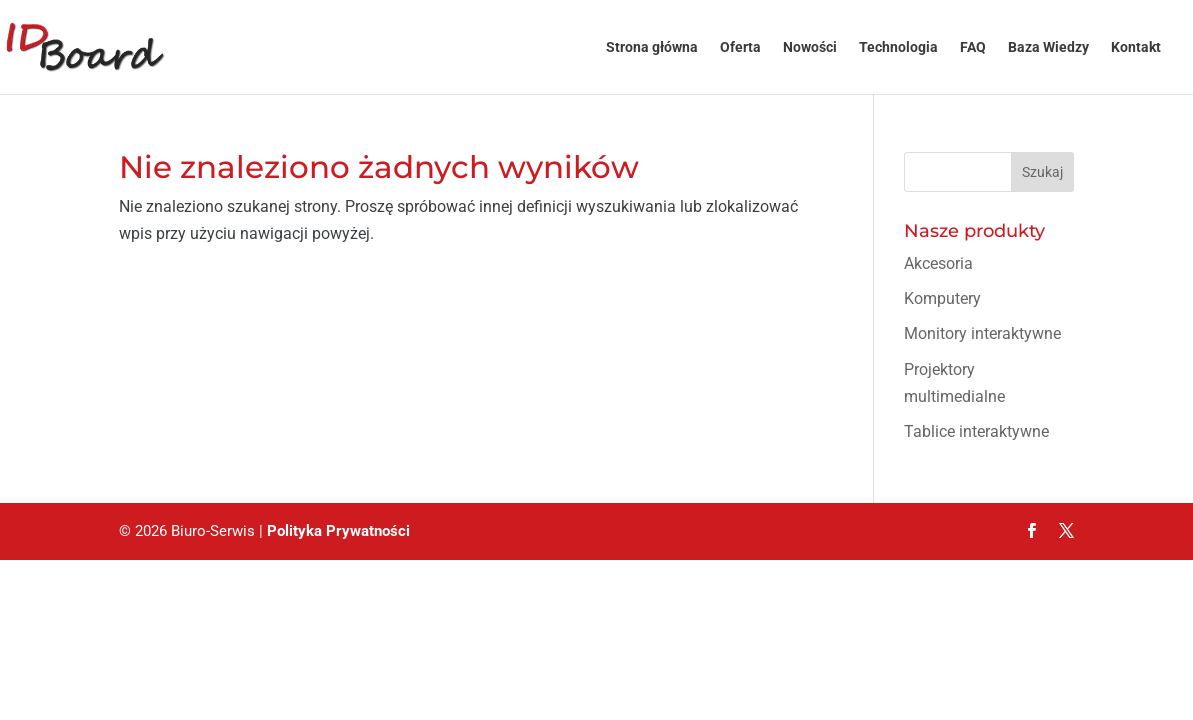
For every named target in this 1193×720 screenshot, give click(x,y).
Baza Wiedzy (1048, 47)
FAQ (973, 47)
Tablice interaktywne (976, 431)
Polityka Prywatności (338, 531)
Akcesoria (938, 263)
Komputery (942, 298)
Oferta (740, 47)
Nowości (810, 47)
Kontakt (1136, 47)
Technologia (898, 47)
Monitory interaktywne (982, 333)
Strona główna (652, 47)
